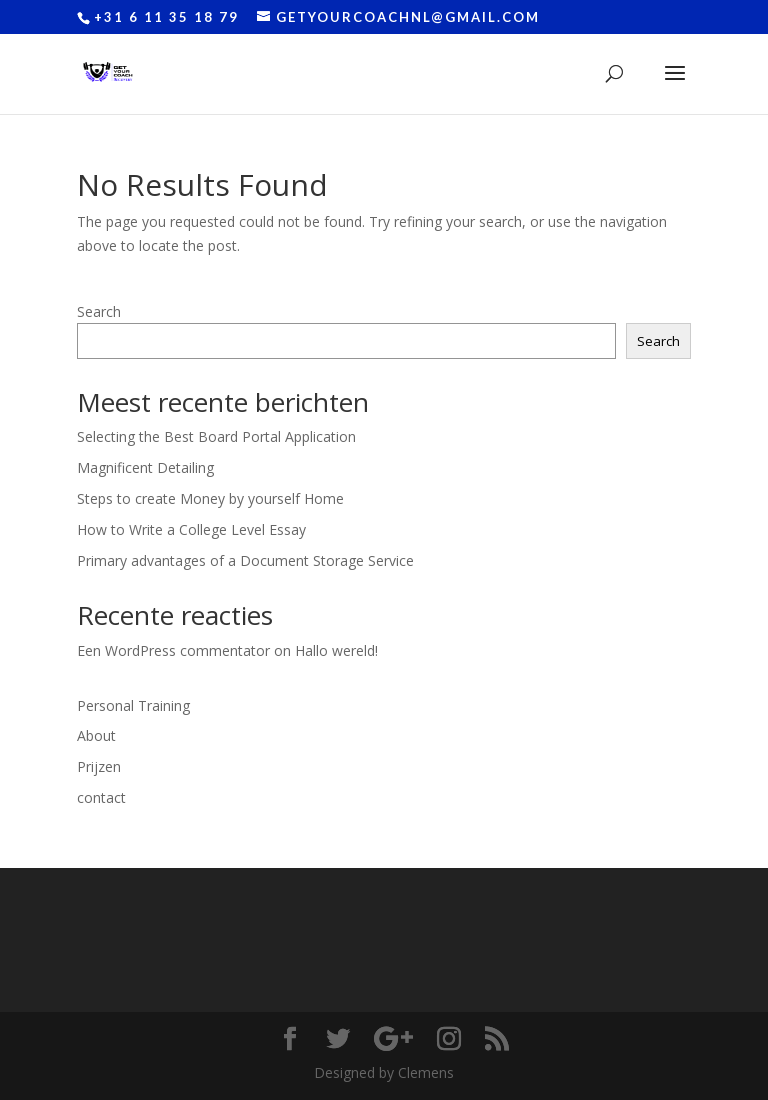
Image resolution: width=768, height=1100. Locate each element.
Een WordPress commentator (173, 650)
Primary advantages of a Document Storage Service (245, 560)
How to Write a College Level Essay (191, 529)
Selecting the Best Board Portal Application (216, 436)
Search (99, 311)
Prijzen (99, 766)
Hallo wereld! (336, 650)
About (96, 735)
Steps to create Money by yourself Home (210, 498)
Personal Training (133, 705)
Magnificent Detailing (145, 467)
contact (101, 797)
